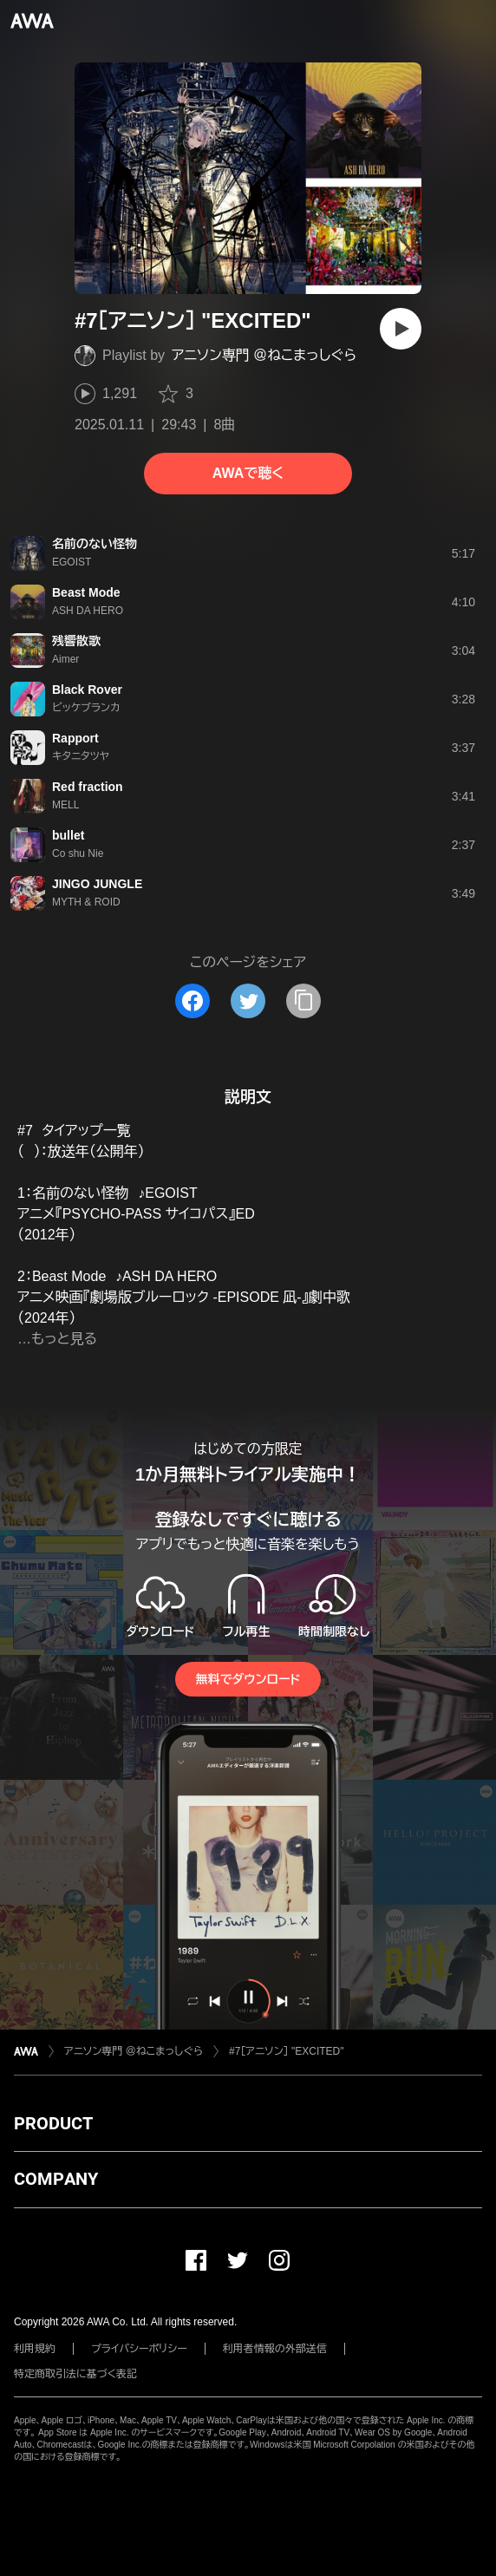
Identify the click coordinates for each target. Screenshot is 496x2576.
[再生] (400, 329)
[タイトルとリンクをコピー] (303, 1001)
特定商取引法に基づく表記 (75, 2374)
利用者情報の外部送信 (275, 2349)
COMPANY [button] (56, 2178)
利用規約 (34, 2349)
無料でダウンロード (248, 1679)
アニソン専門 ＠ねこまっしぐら (264, 355)
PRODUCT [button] (53, 2123)
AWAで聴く (248, 473)
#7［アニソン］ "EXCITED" (286, 2051)
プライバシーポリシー (139, 2349)
